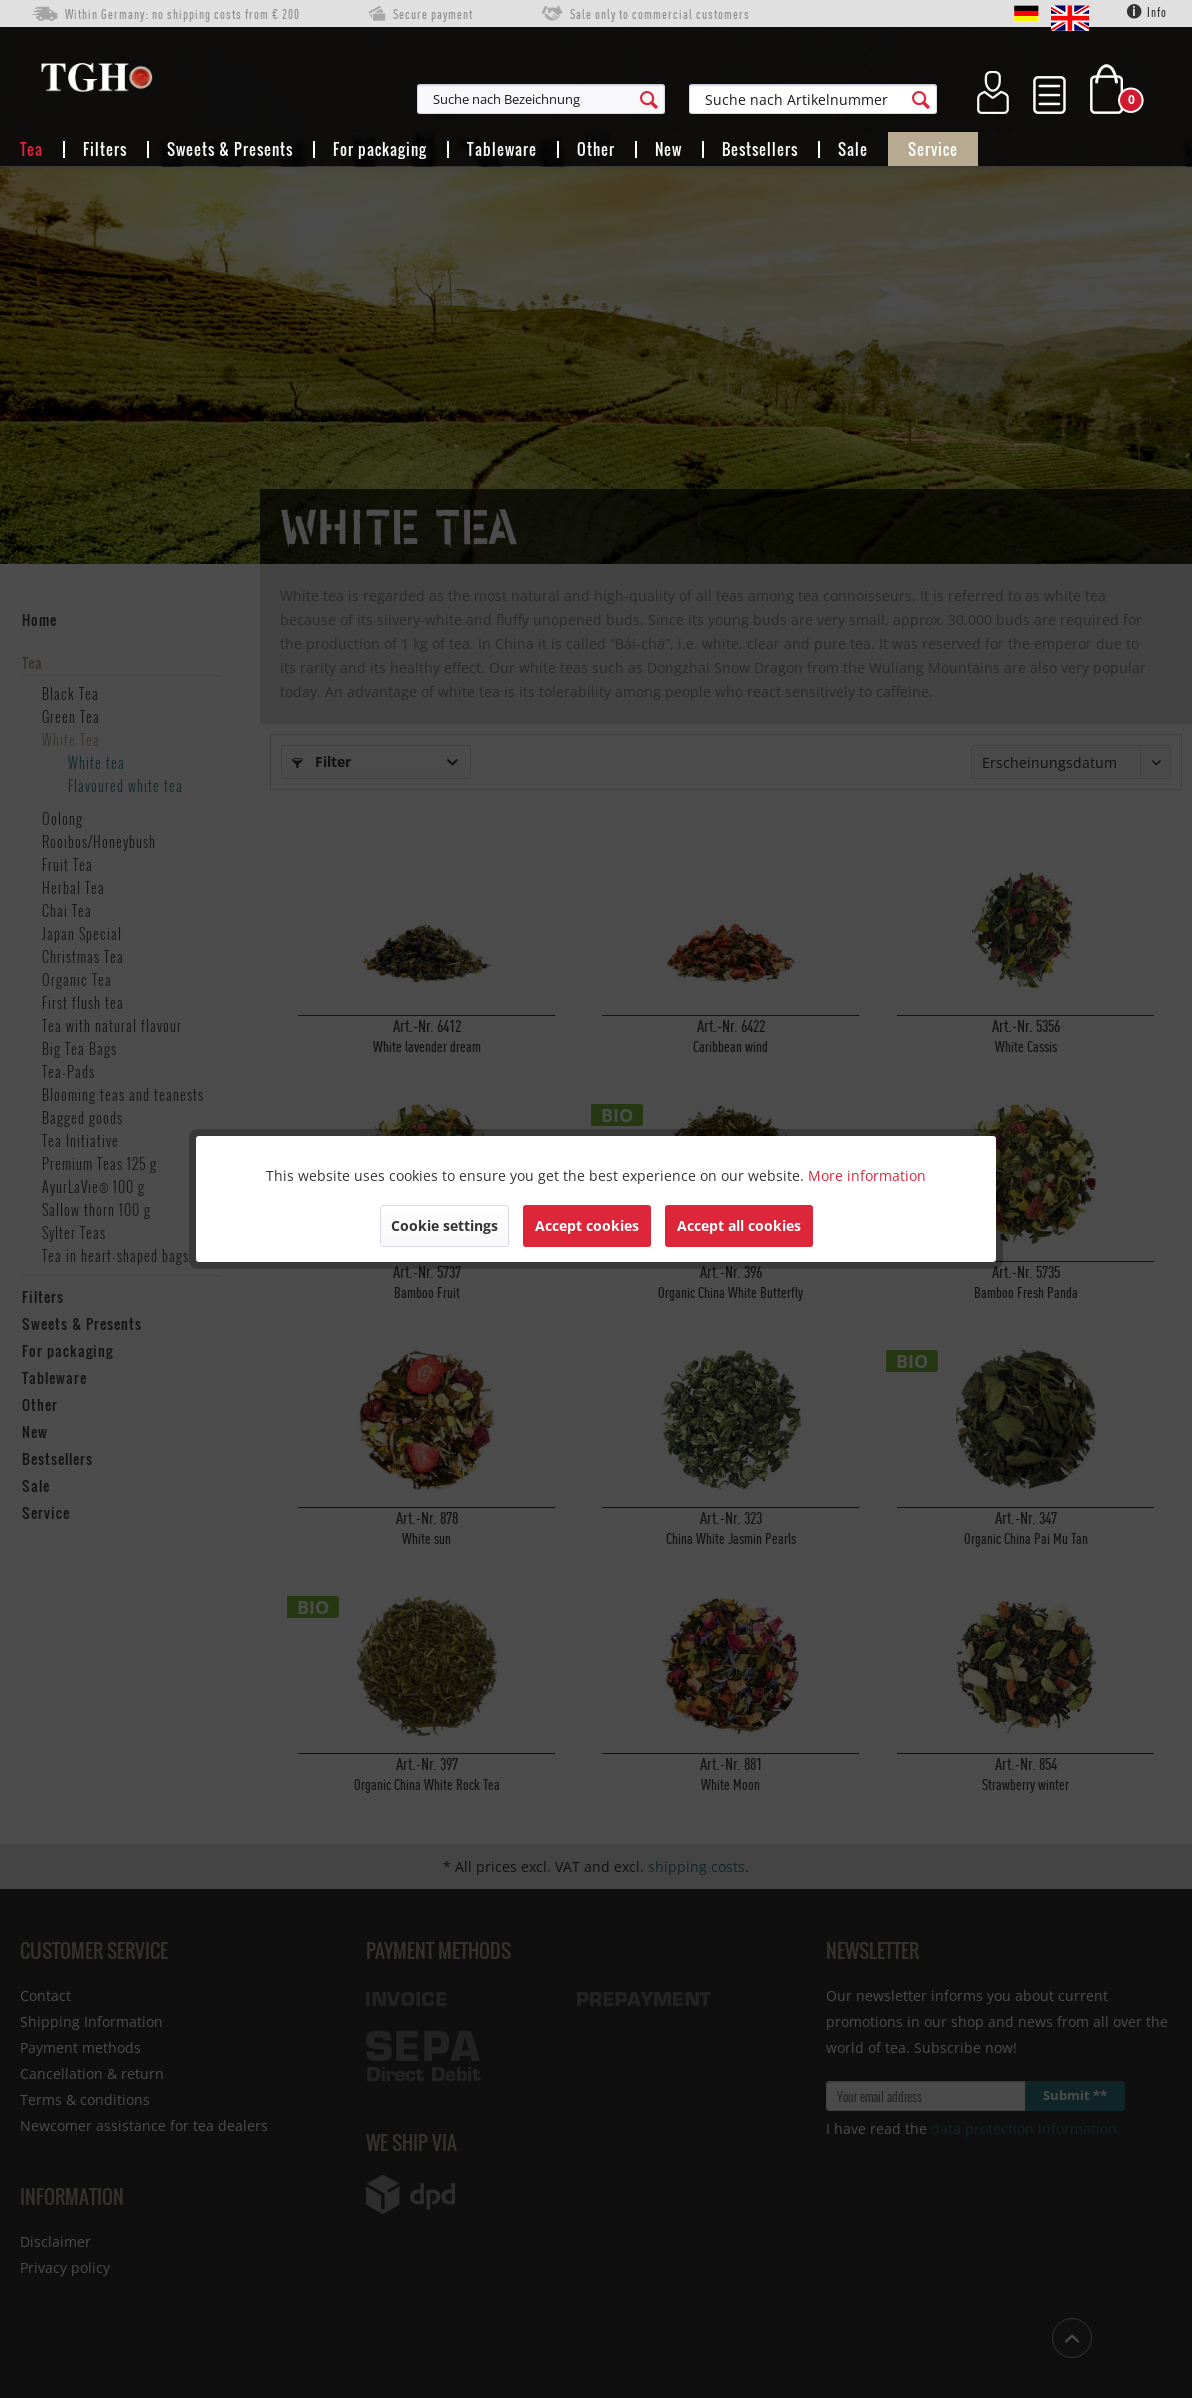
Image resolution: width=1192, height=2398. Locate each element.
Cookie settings (444, 1225)
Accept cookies (587, 1225)
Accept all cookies (739, 1225)
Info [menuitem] (1147, 12)
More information (867, 1175)
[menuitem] (639, 99)
